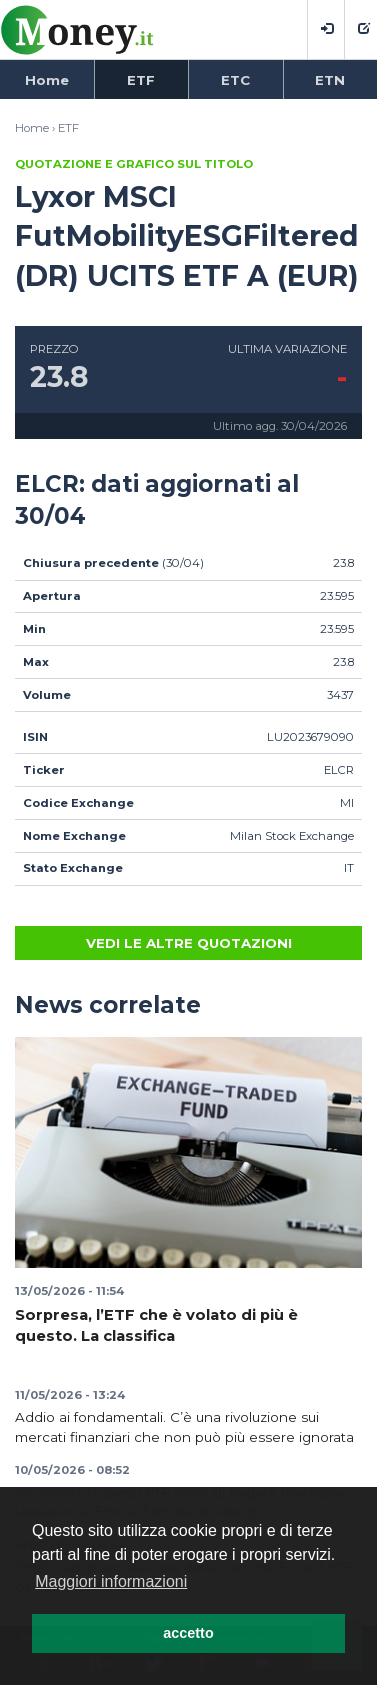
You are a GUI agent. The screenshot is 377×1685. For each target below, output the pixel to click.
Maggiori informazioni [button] (111, 1581)
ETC (235, 80)
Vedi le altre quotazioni (189, 943)
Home (47, 80)
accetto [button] (188, 1633)
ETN (330, 80)
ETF (141, 80)
